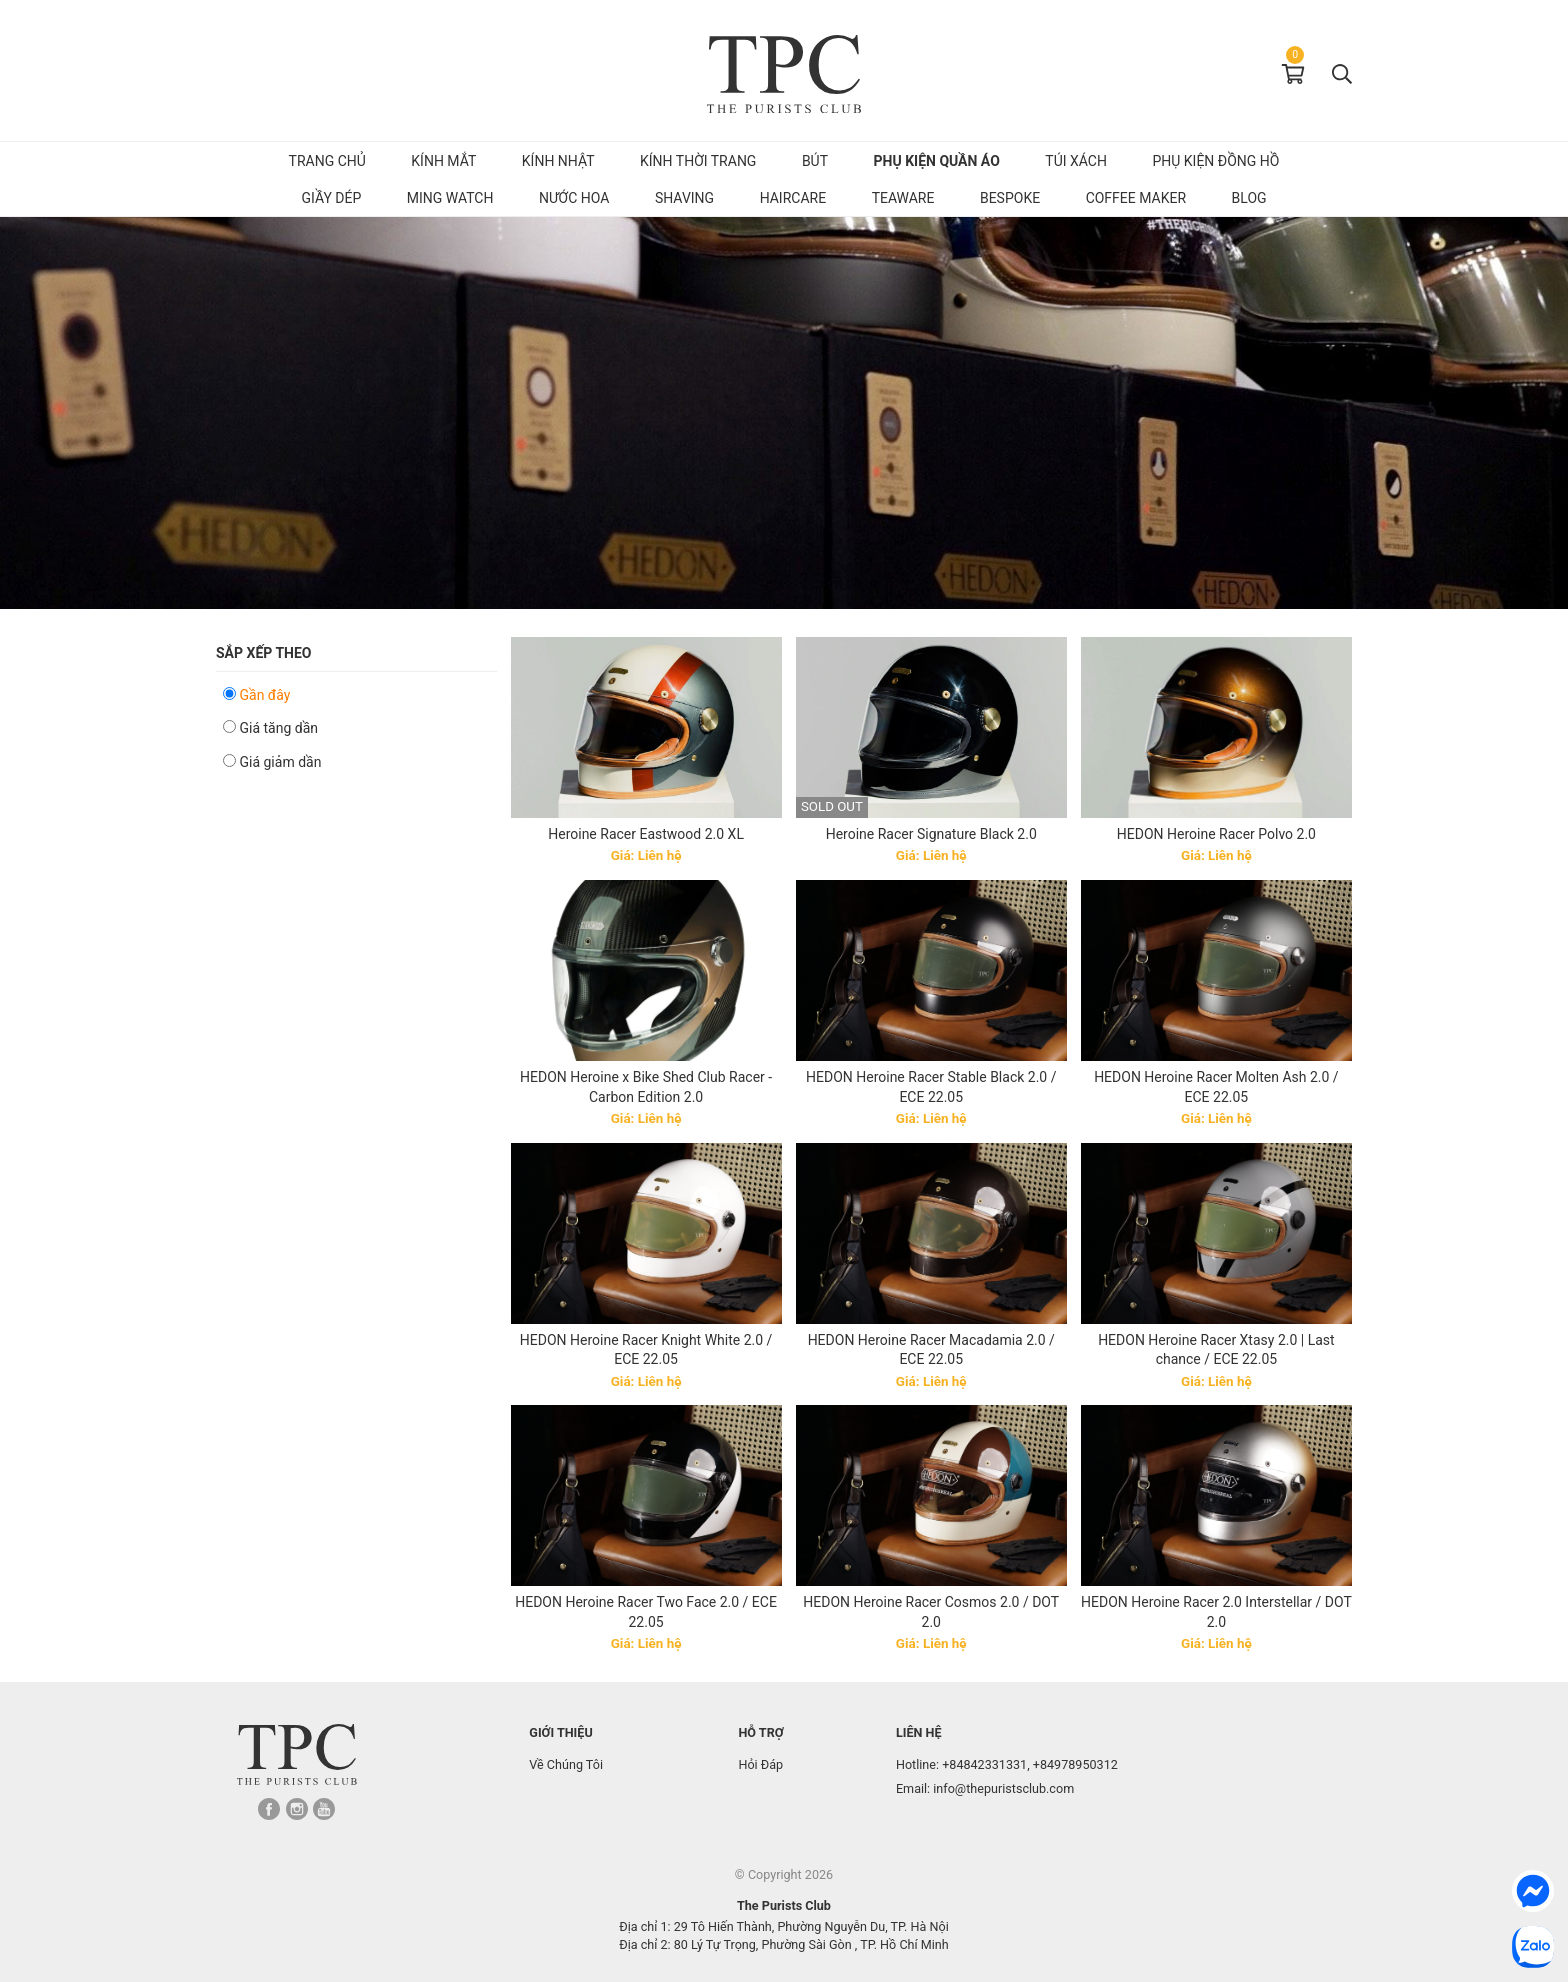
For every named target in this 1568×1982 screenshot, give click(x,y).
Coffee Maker (1136, 198)
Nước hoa (574, 198)
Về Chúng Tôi (566, 1764)
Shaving (684, 198)
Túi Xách (1076, 161)
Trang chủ (327, 161)
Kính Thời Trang (698, 161)
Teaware (903, 198)
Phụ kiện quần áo (937, 161)
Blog (1249, 198)
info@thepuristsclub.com (1003, 1788)
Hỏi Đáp (760, 1764)
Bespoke (1010, 198)
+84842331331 (984, 1764)
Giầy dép (331, 198)
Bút (815, 161)
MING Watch (450, 198)
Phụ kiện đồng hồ (1215, 161)
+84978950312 (1075, 1764)
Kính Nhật (558, 161)
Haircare (793, 198)
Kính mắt (443, 161)
